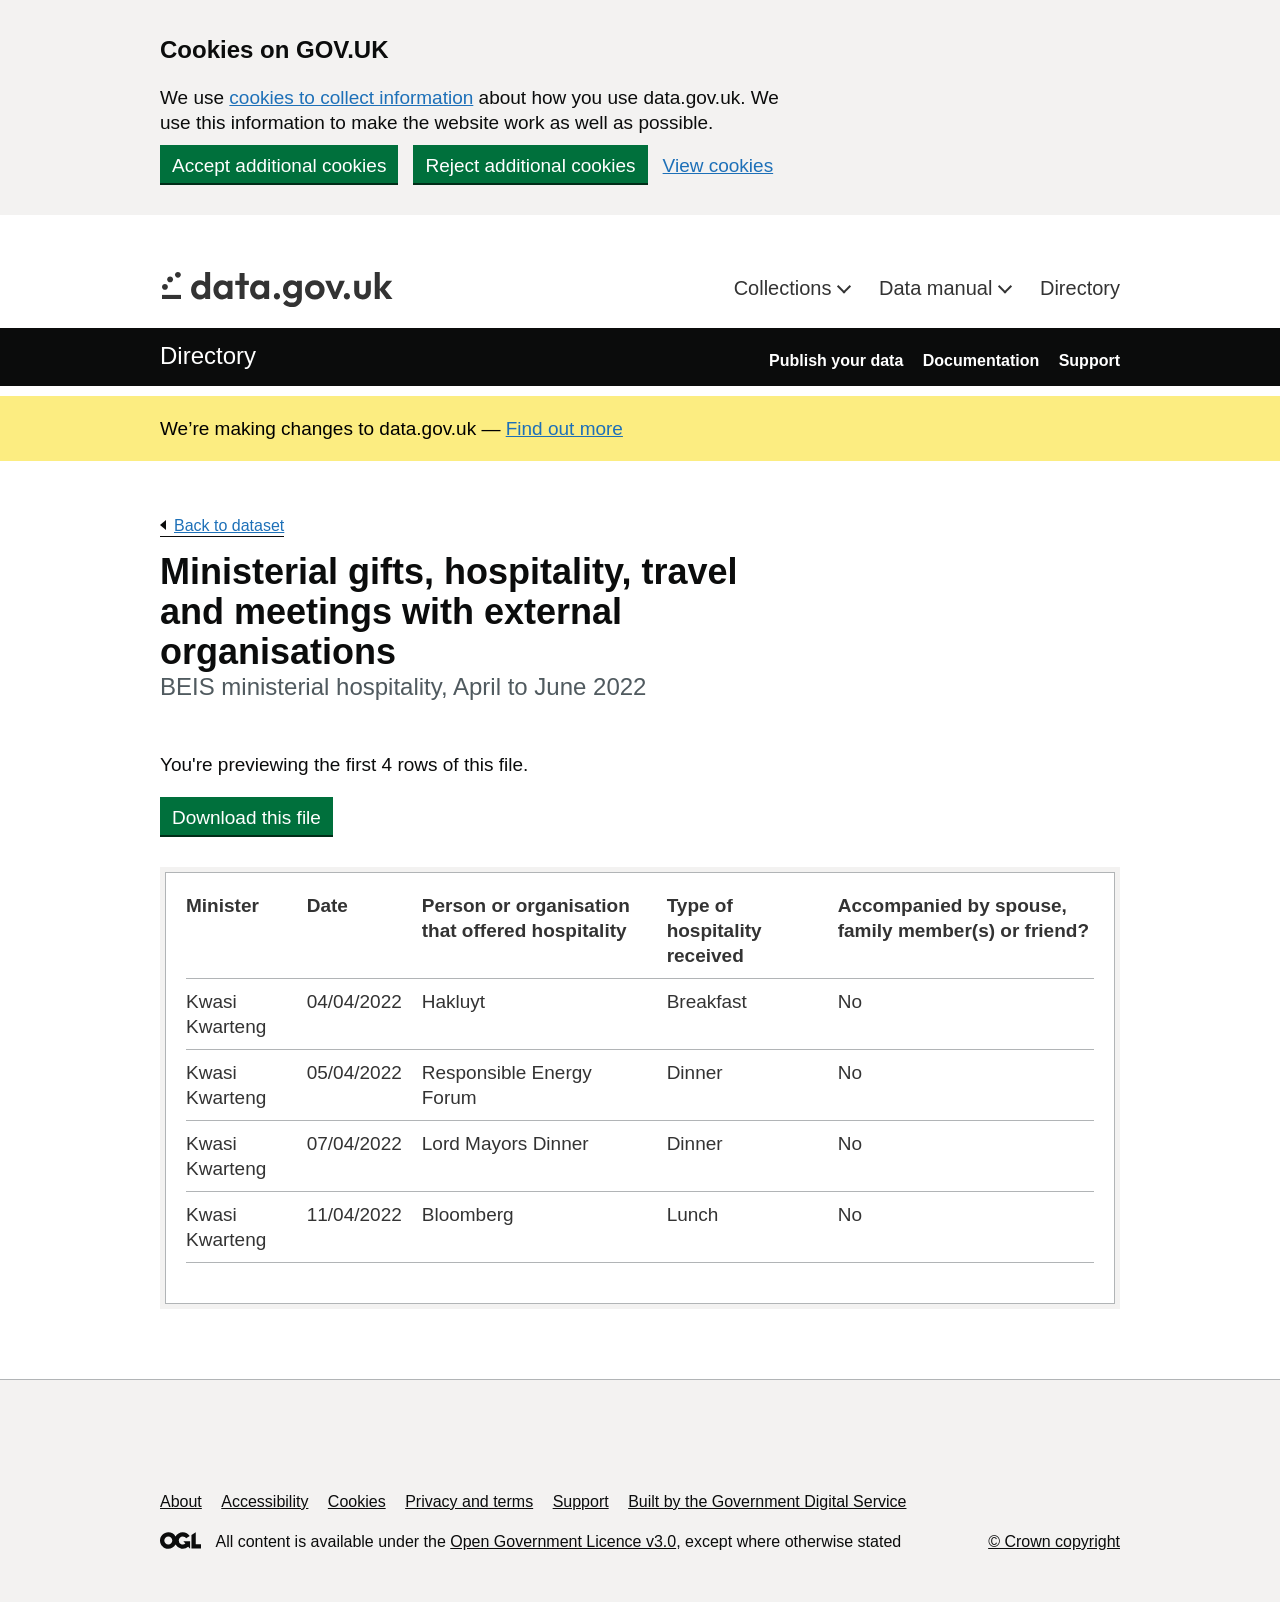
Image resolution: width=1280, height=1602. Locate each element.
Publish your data (836, 360)
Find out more (564, 428)
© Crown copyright (1054, 1541)
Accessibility (264, 1501)
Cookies (357, 1501)
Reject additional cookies (530, 165)
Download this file (246, 817)
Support (1089, 360)
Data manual (938, 288)
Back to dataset (229, 525)
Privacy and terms (469, 1501)
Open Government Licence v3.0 (563, 1541)
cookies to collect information (351, 97)
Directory (1080, 288)
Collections (785, 288)
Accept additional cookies (279, 165)
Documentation (981, 360)
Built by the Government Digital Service (767, 1501)
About (181, 1501)
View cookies (718, 165)
